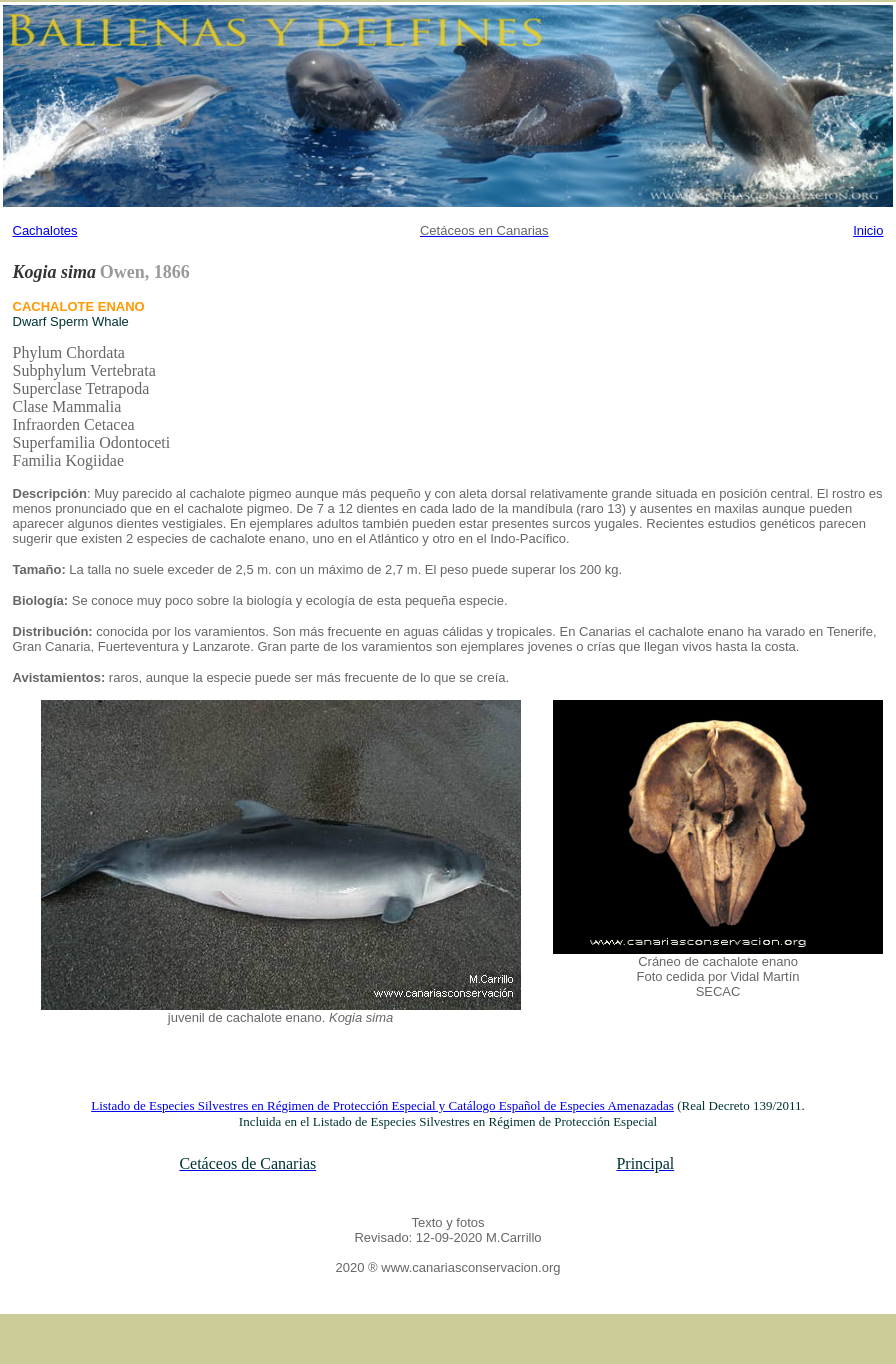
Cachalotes (45, 230)
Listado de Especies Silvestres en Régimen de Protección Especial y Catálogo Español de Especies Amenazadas (382, 1105)
